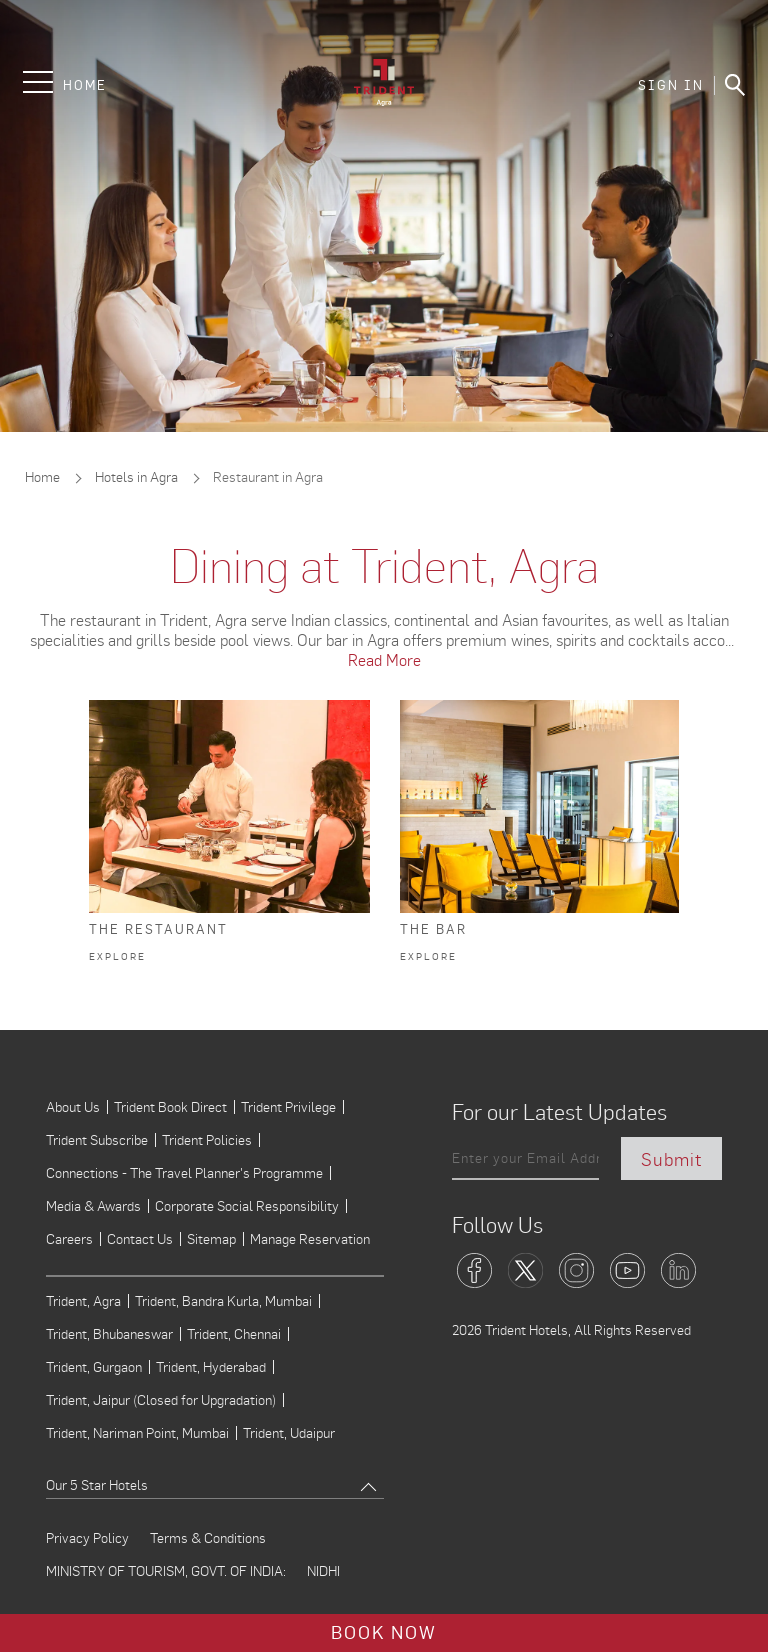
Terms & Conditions (208, 1538)
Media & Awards (93, 1206)
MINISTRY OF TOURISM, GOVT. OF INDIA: (166, 1571)
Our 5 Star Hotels (97, 1484)
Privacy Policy (87, 1538)
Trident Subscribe (97, 1140)
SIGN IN (671, 85)
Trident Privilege (288, 1107)
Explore (117, 956)
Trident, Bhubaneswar (109, 1334)
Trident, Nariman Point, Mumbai (137, 1433)
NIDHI (323, 1571)
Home (85, 85)
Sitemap (211, 1239)
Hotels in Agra (136, 476)
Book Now (384, 1630)
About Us (73, 1107)
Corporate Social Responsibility (247, 1206)
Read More (384, 660)
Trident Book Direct (170, 1107)
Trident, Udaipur (289, 1433)
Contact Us (140, 1239)
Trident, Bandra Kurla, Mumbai (223, 1301)
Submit (671, 1158)
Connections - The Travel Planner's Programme (184, 1173)
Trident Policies (207, 1140)
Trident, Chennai (234, 1334)
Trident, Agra (83, 1301)
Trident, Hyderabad (211, 1367)
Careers (69, 1239)
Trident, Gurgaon (94, 1367)
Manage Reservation (310, 1239)
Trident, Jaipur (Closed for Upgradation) (161, 1400)
